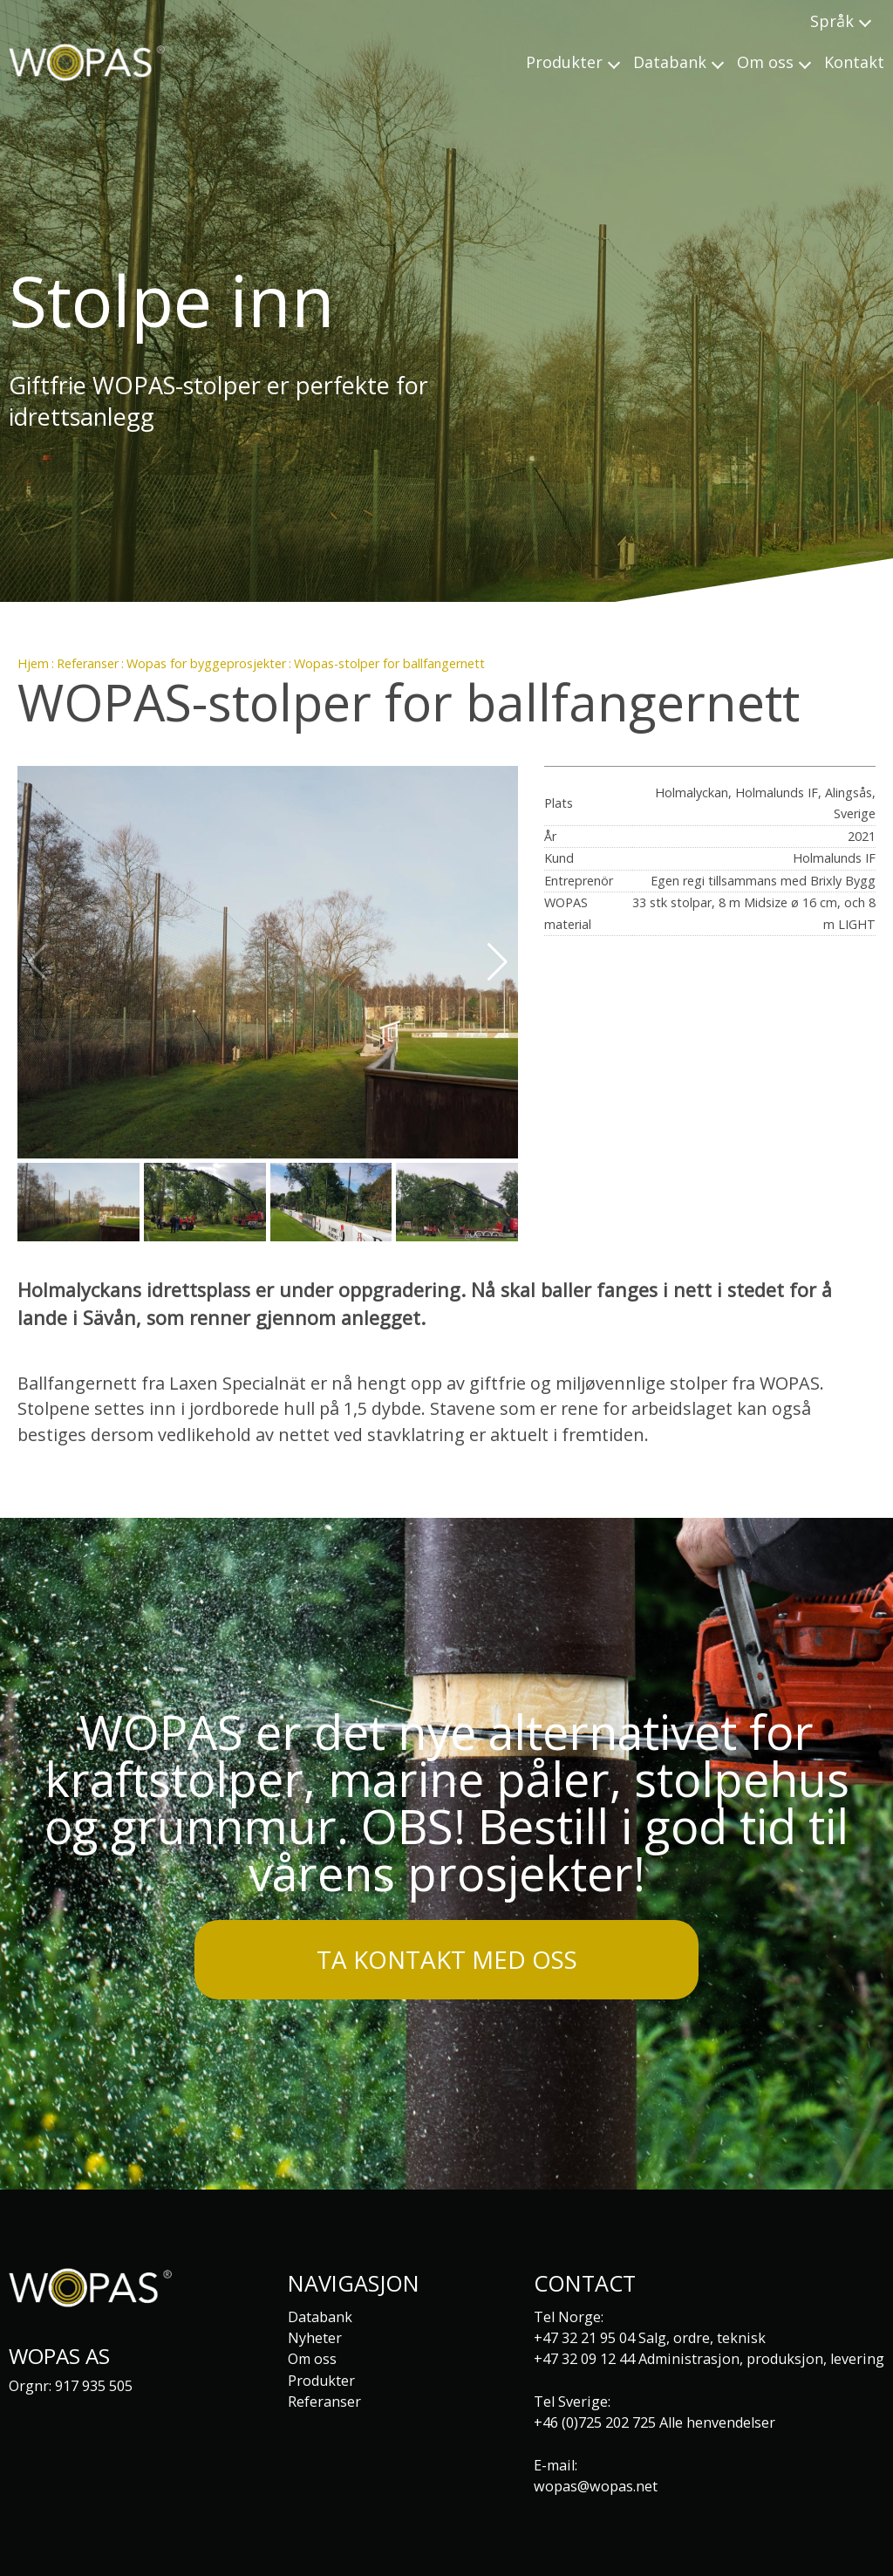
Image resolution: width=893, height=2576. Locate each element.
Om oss (312, 2358)
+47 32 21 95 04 (584, 2337)
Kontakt (854, 61)
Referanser (88, 663)
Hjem (33, 663)
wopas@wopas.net (596, 2486)
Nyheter (315, 2337)
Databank (320, 2317)
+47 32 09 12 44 (584, 2358)
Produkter (321, 2380)
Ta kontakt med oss (447, 1959)
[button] (497, 962)
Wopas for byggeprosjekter (206, 663)
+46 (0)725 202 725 (595, 2422)
